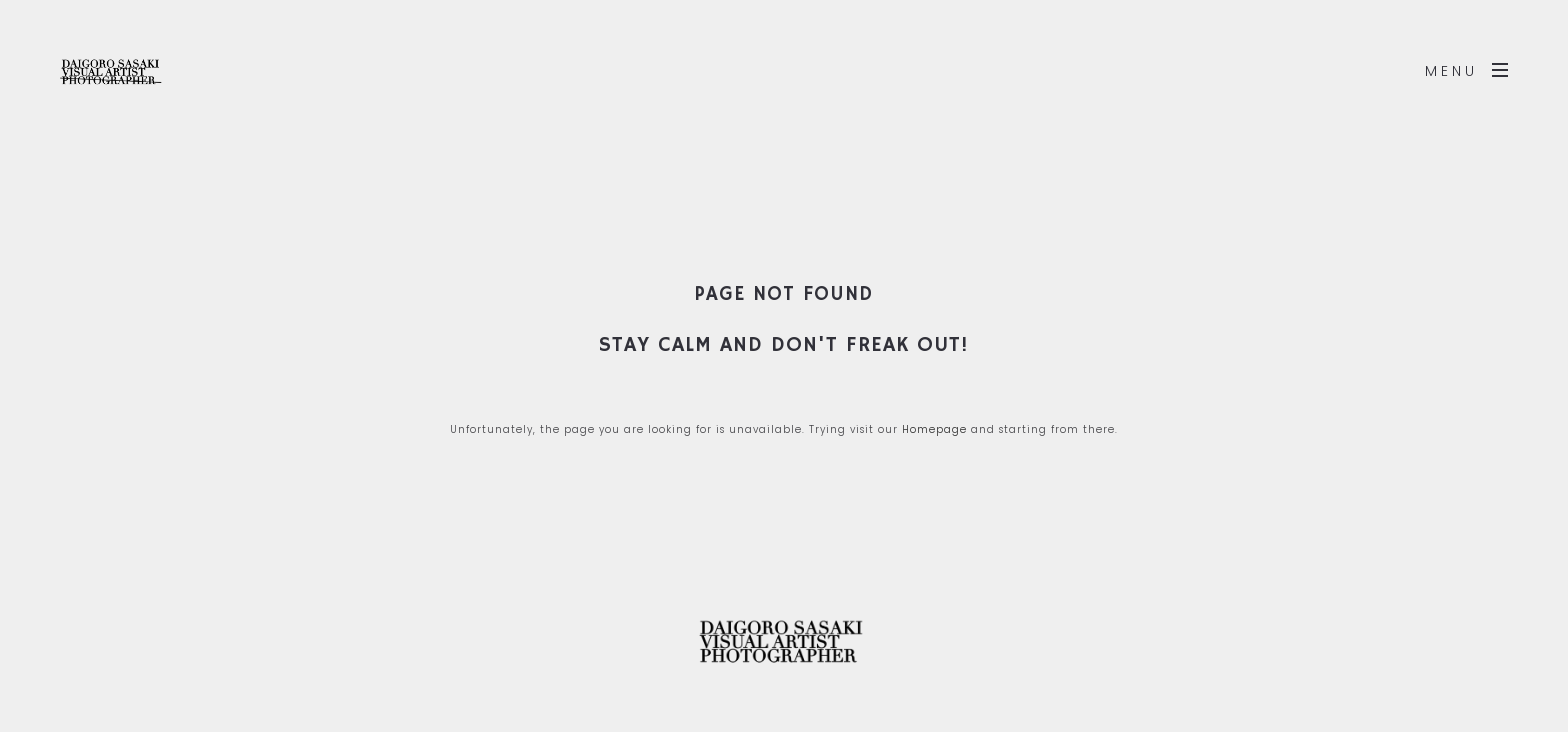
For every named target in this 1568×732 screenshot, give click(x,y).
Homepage (934, 429)
